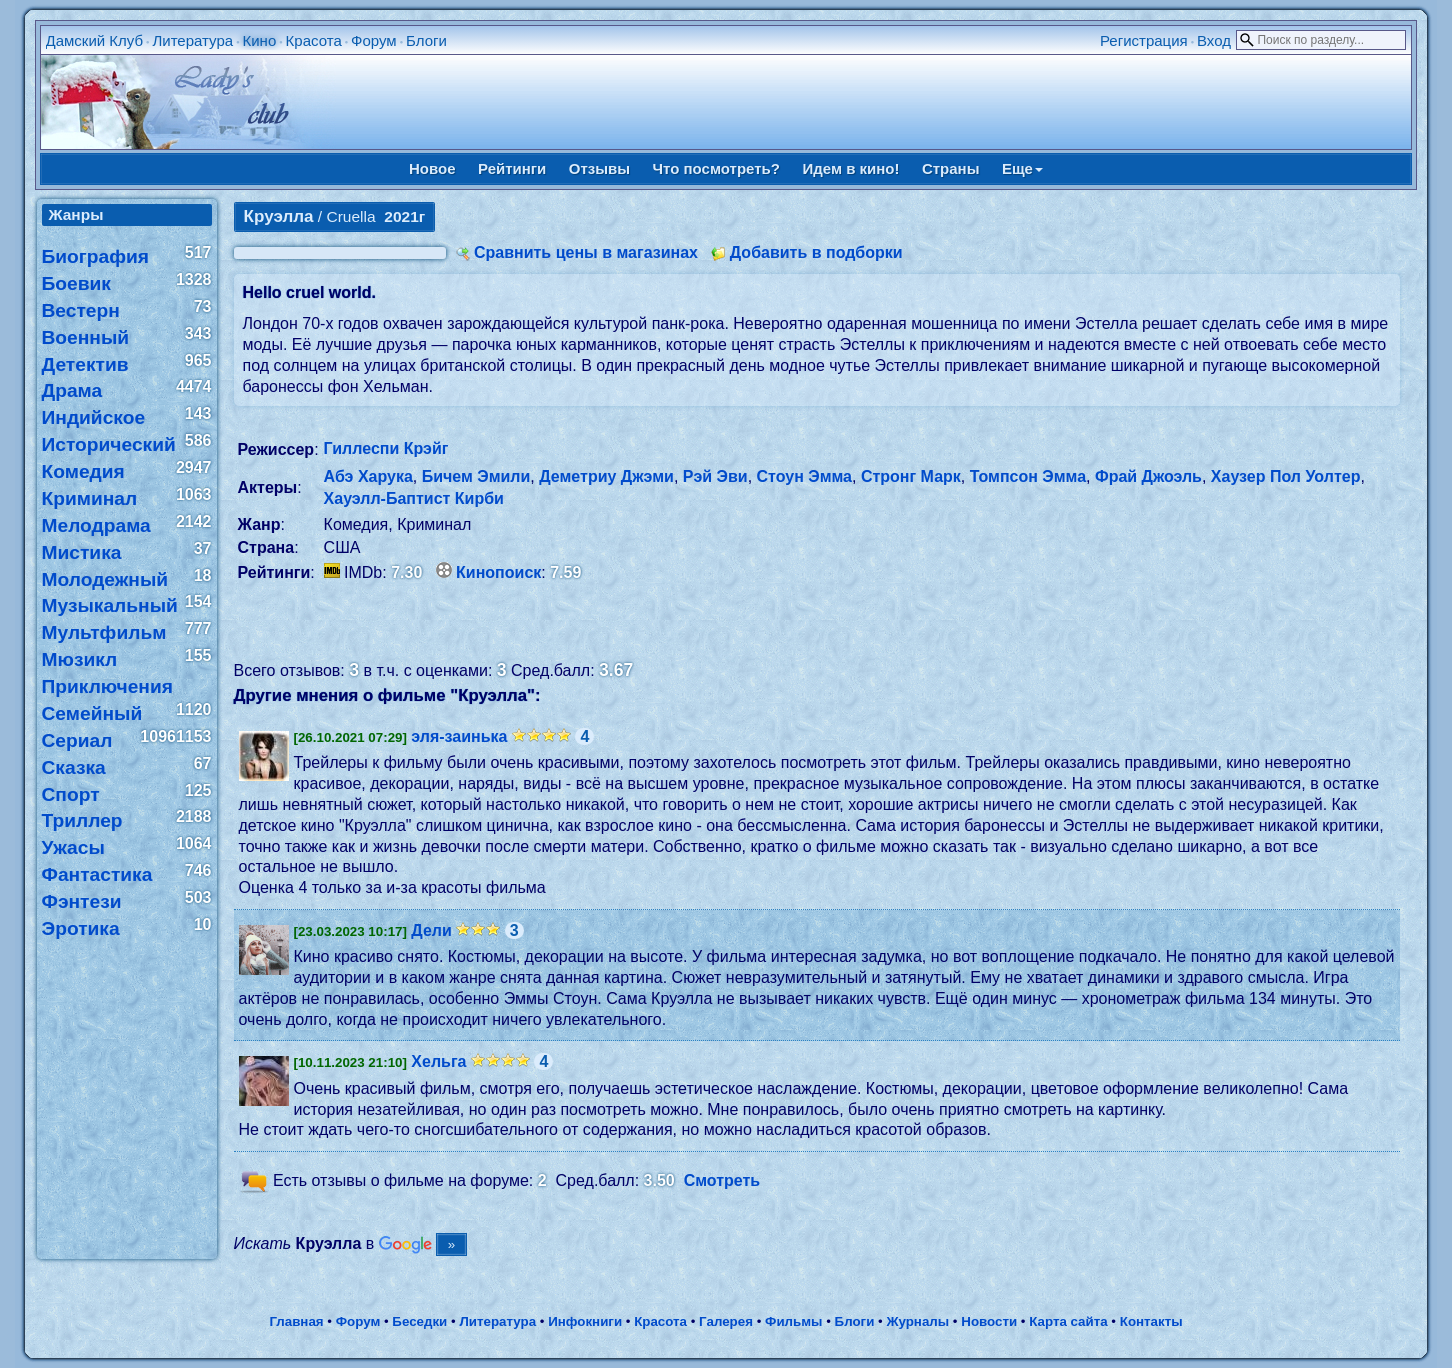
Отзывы (599, 168)
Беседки (419, 1321)
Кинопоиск (498, 572)
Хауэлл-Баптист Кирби (414, 498)
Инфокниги (585, 1321)
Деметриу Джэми (606, 476)
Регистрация (1144, 40)
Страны (951, 168)
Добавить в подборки (816, 252)
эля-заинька (459, 736)
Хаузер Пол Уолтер (1286, 476)
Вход (1214, 40)
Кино (259, 40)
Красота (314, 40)
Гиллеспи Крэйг (386, 448)
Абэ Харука (368, 476)
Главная (296, 1321)
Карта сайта (1068, 1321)
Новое (432, 168)
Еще (1022, 168)
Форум (374, 40)
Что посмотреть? (716, 168)
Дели (431, 930)
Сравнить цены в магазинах (586, 252)
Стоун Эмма (805, 476)
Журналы (917, 1321)
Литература (192, 40)
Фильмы (793, 1321)
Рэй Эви (715, 476)
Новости (989, 1321)
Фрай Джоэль (1148, 476)
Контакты (1151, 1321)
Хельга (438, 1061)
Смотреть (722, 1181)
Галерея (726, 1321)
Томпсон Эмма (1028, 476)
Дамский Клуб (95, 40)
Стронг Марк (911, 476)
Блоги (426, 40)
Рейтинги (512, 168)
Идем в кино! (850, 168)
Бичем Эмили (476, 476)
